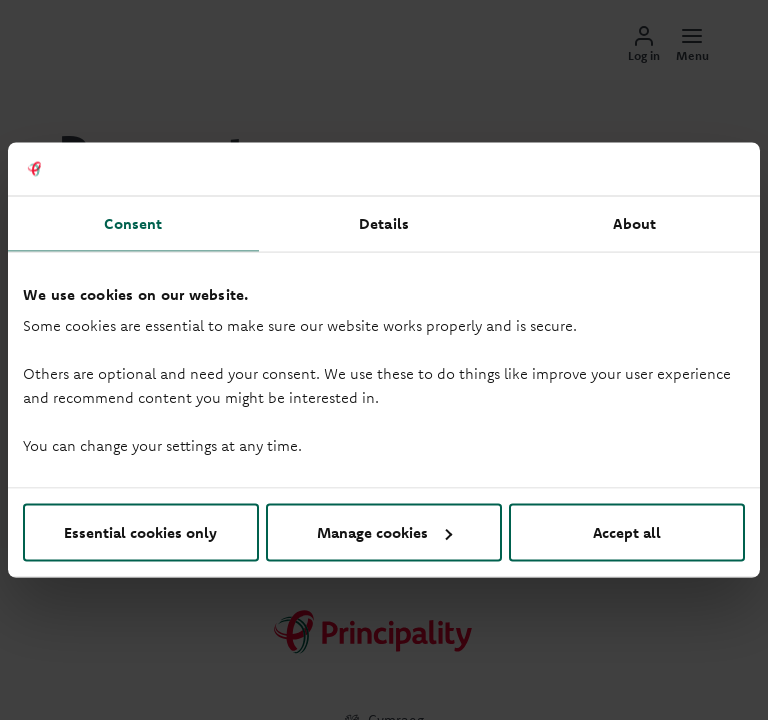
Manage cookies (384, 532)
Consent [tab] (133, 222)
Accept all (627, 532)
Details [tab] (384, 222)
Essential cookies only (140, 532)
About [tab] (634, 222)
